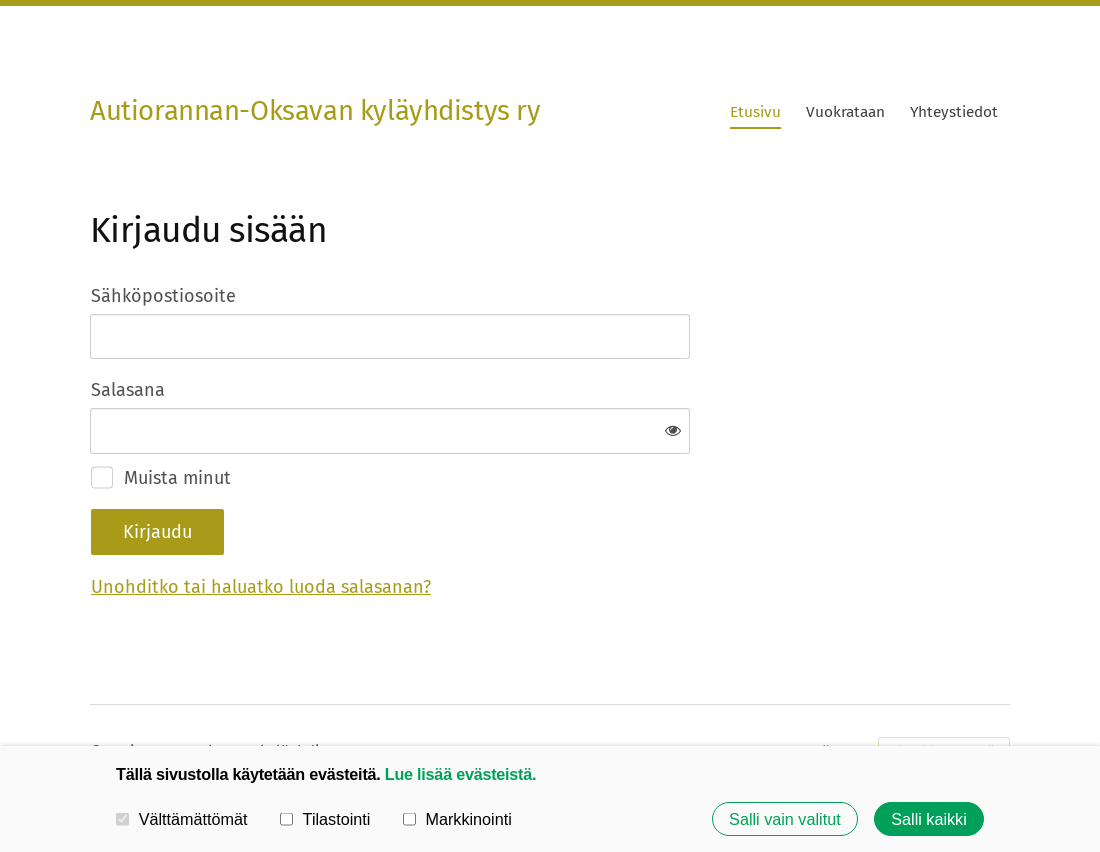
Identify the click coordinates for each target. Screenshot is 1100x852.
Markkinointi (457, 819)
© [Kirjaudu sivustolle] (98, 685)
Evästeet (835, 685)
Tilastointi (325, 819)
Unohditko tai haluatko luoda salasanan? (477, 522)
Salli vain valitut (785, 819)
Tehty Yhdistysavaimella (944, 686)
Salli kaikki (929, 819)
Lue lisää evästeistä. (460, 774)
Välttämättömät (182, 819)
